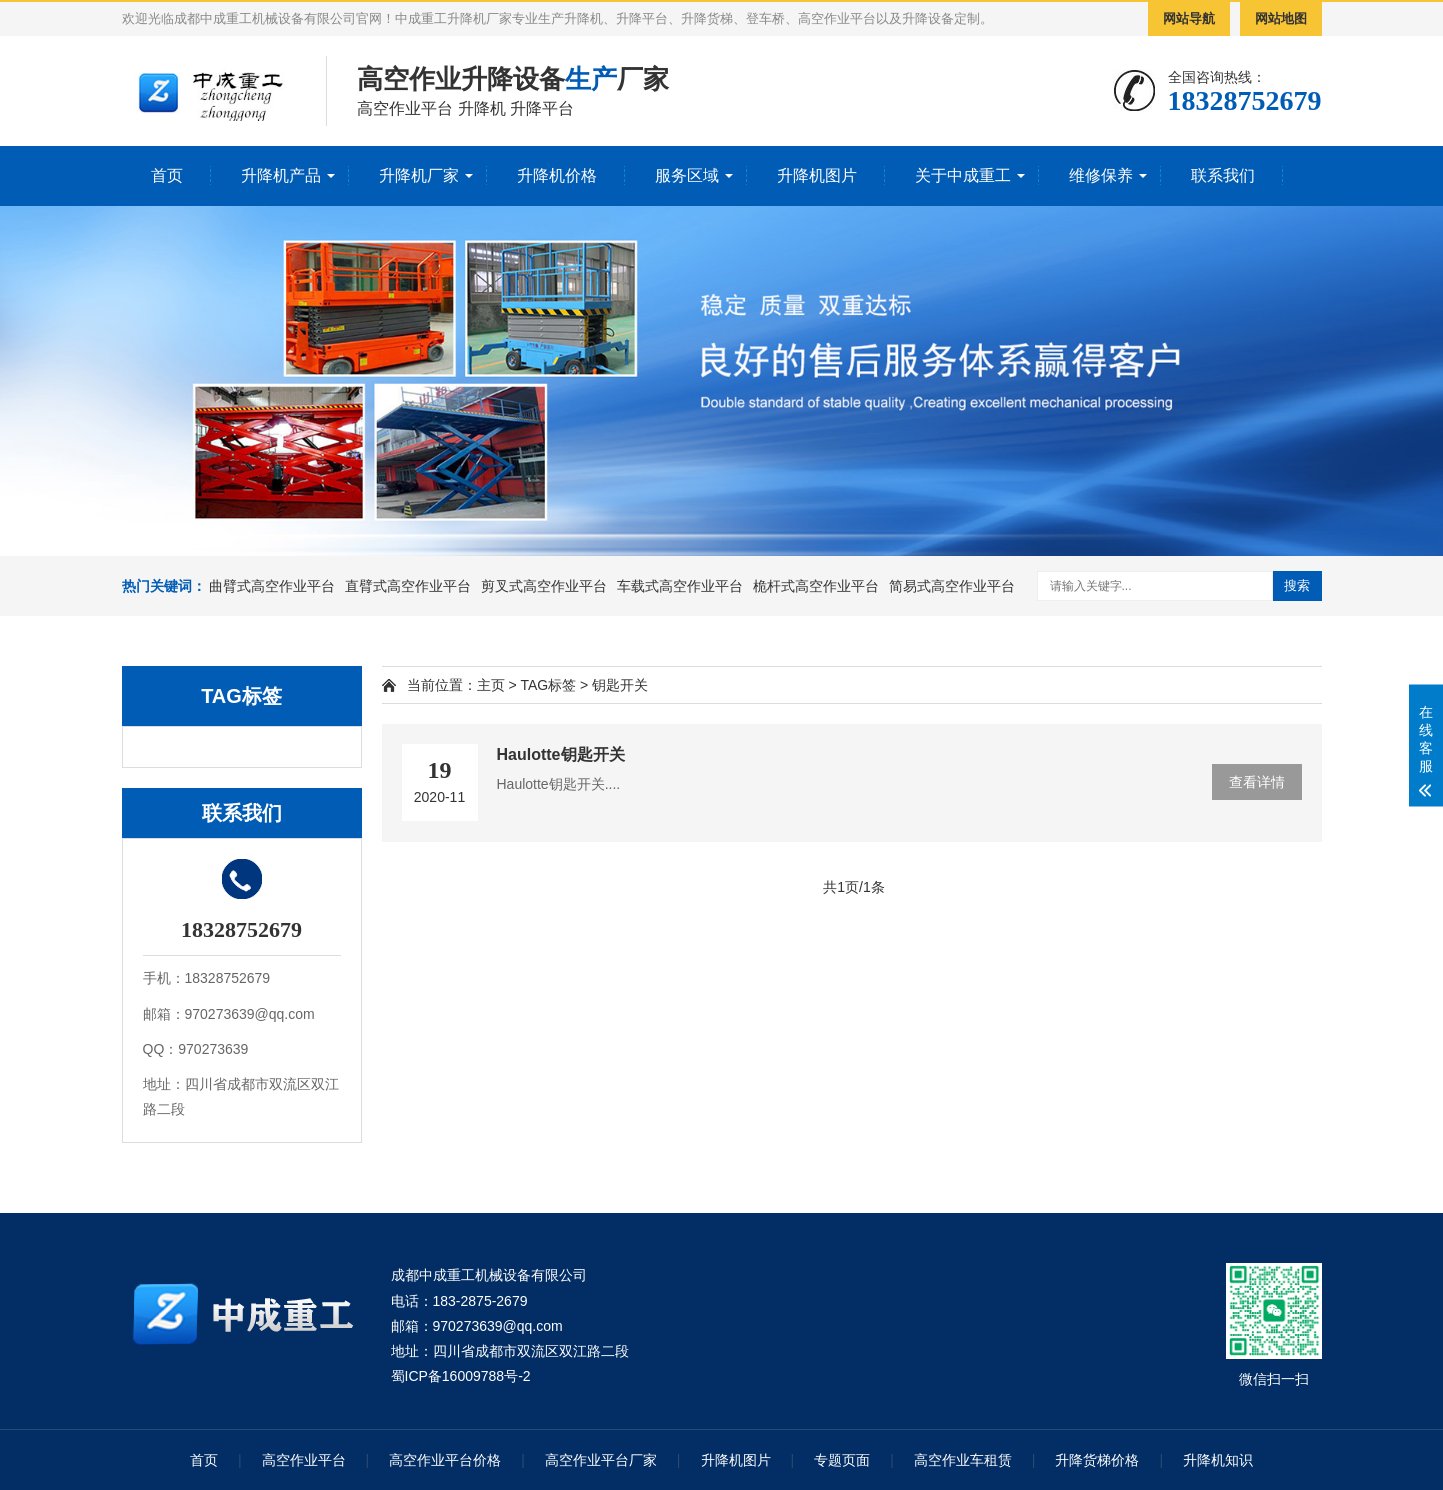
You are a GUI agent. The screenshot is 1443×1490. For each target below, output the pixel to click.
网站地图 (1281, 18)
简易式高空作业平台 (952, 586)
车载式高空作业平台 (680, 586)
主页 (491, 685)
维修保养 (1101, 175)
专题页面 (842, 1460)
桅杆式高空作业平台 (816, 586)
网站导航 (1189, 18)
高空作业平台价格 (445, 1460)
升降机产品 (281, 175)
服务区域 (687, 175)
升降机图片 (817, 175)
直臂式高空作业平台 (408, 586)
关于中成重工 (963, 175)
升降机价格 (557, 175)
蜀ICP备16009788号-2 (461, 1376)
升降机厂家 (419, 175)
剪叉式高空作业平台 (544, 586)
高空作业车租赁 (963, 1460)
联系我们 (1223, 175)
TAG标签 (548, 685)
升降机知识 (1218, 1460)
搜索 (1297, 585)
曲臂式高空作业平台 (272, 586)
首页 (167, 175)
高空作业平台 (304, 1460)
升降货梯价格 (1097, 1460)
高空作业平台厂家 (601, 1460)
